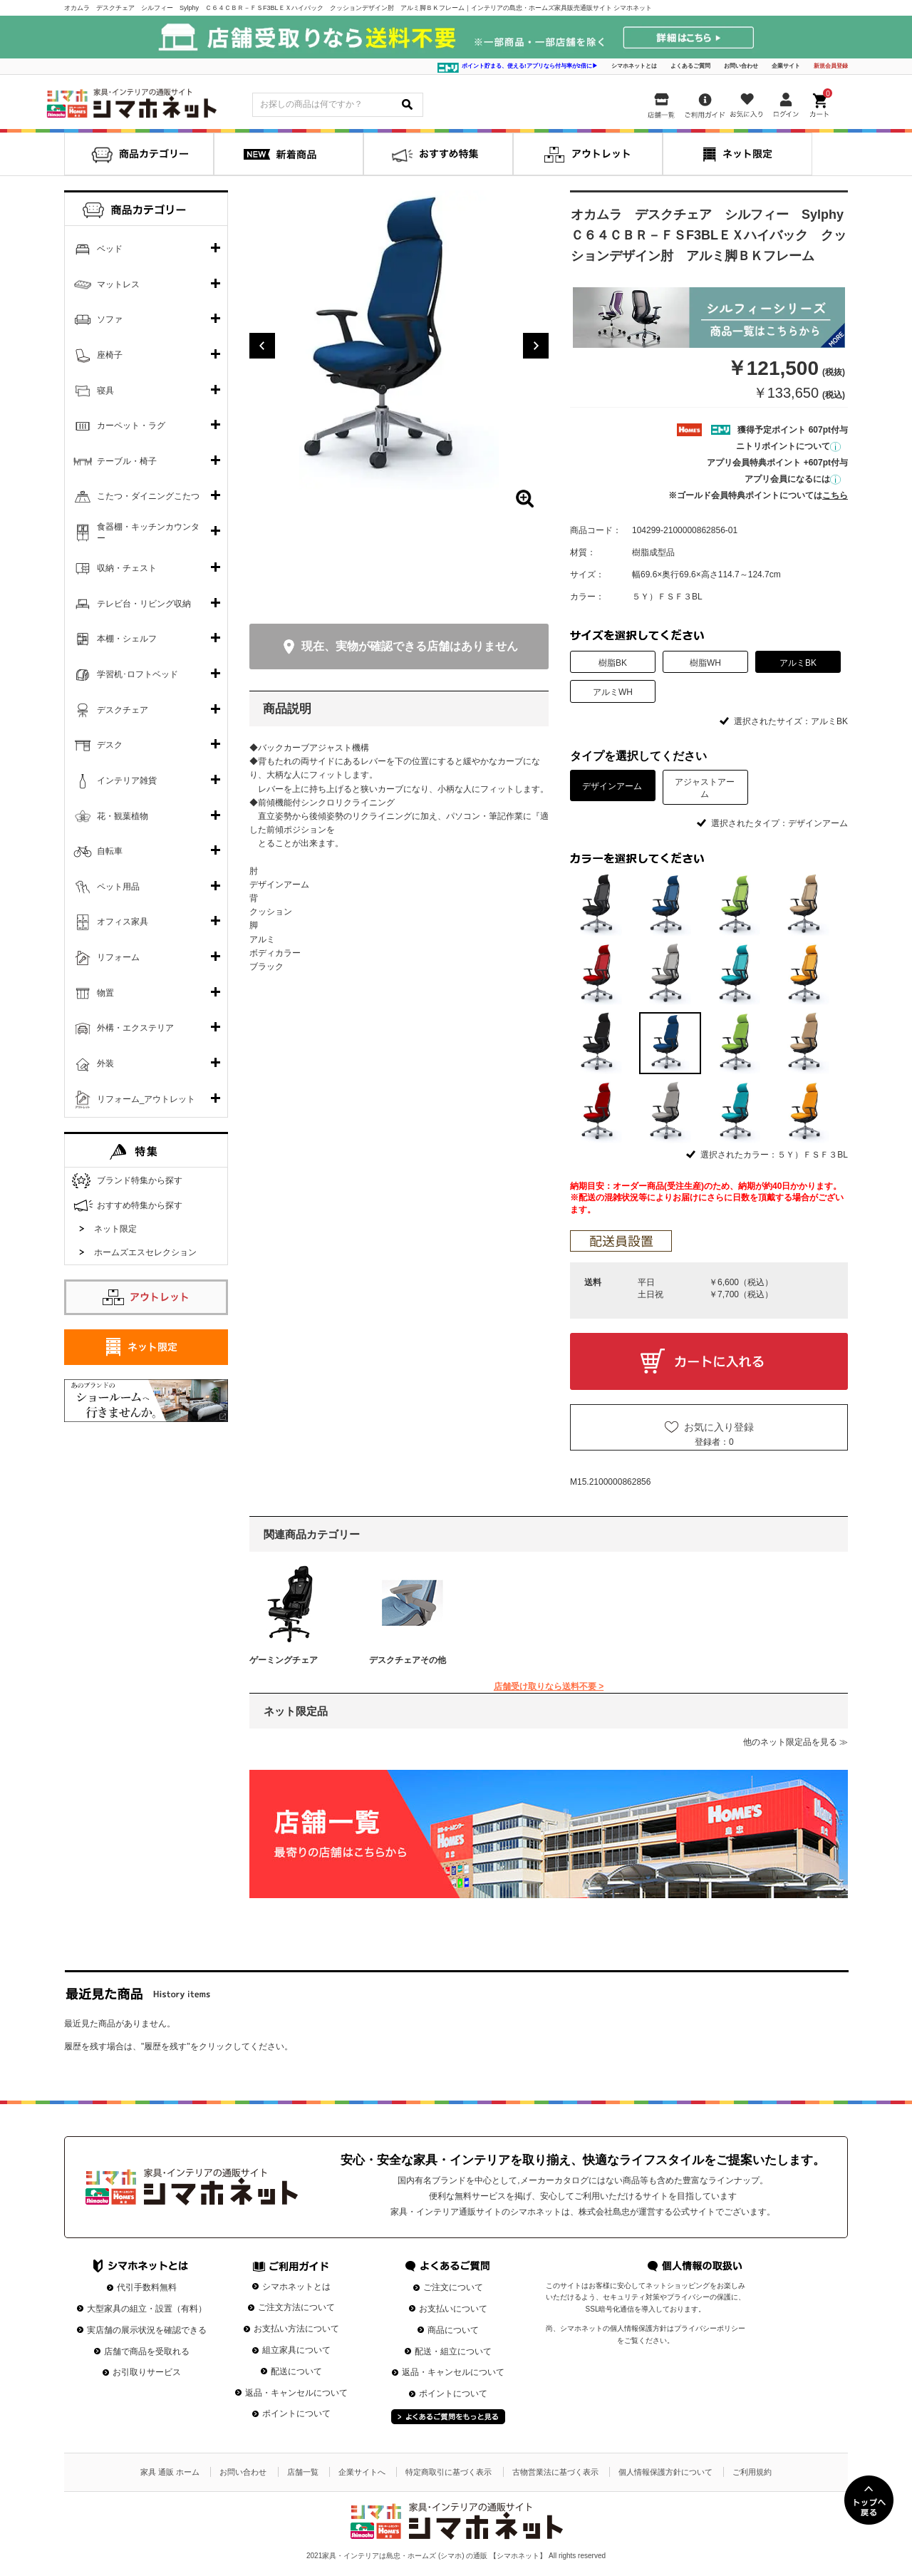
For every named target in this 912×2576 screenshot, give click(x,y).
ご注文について (453, 2287)
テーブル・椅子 (127, 461)
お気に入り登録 (719, 1427)
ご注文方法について (296, 2307)
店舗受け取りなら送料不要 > (548, 1686)
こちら (835, 495)
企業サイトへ (361, 2472)
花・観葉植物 (122, 816)
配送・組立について (453, 2351)
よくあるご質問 (690, 66)
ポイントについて (296, 2413)
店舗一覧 (302, 2472)
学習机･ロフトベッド (137, 674)
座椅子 (110, 355)
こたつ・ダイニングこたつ (148, 496)
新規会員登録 (831, 66)
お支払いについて (453, 2309)
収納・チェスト (127, 568)
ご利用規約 (752, 2472)
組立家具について (296, 2350)
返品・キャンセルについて (296, 2393)
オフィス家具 (122, 922)
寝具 (105, 391)
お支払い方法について (296, 2329)
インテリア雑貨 (127, 780)
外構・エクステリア (135, 1028)
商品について (453, 2330)
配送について (296, 2371)
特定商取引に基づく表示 (448, 2472)
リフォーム (118, 957)
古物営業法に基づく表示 (555, 2472)
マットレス (118, 284)
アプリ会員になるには (793, 479)
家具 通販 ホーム (170, 2472)
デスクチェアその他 (407, 1660)
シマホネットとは (634, 66)
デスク (110, 745)
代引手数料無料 (147, 2287)
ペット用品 (118, 887)
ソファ (110, 319)
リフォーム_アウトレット (146, 1099)
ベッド (110, 249)
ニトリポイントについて (788, 446)
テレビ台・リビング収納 (144, 604)
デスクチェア (122, 710)
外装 (105, 1063)
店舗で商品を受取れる (147, 2351)
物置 (105, 993)
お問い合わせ (741, 66)
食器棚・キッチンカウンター (148, 532)
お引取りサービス (147, 2372)
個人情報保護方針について (665, 2472)
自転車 (110, 851)
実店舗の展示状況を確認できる (147, 2330)
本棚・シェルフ (127, 639)
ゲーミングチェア (283, 1660)
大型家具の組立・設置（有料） (147, 2309)
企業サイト (786, 66)
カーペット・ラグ (131, 426)
